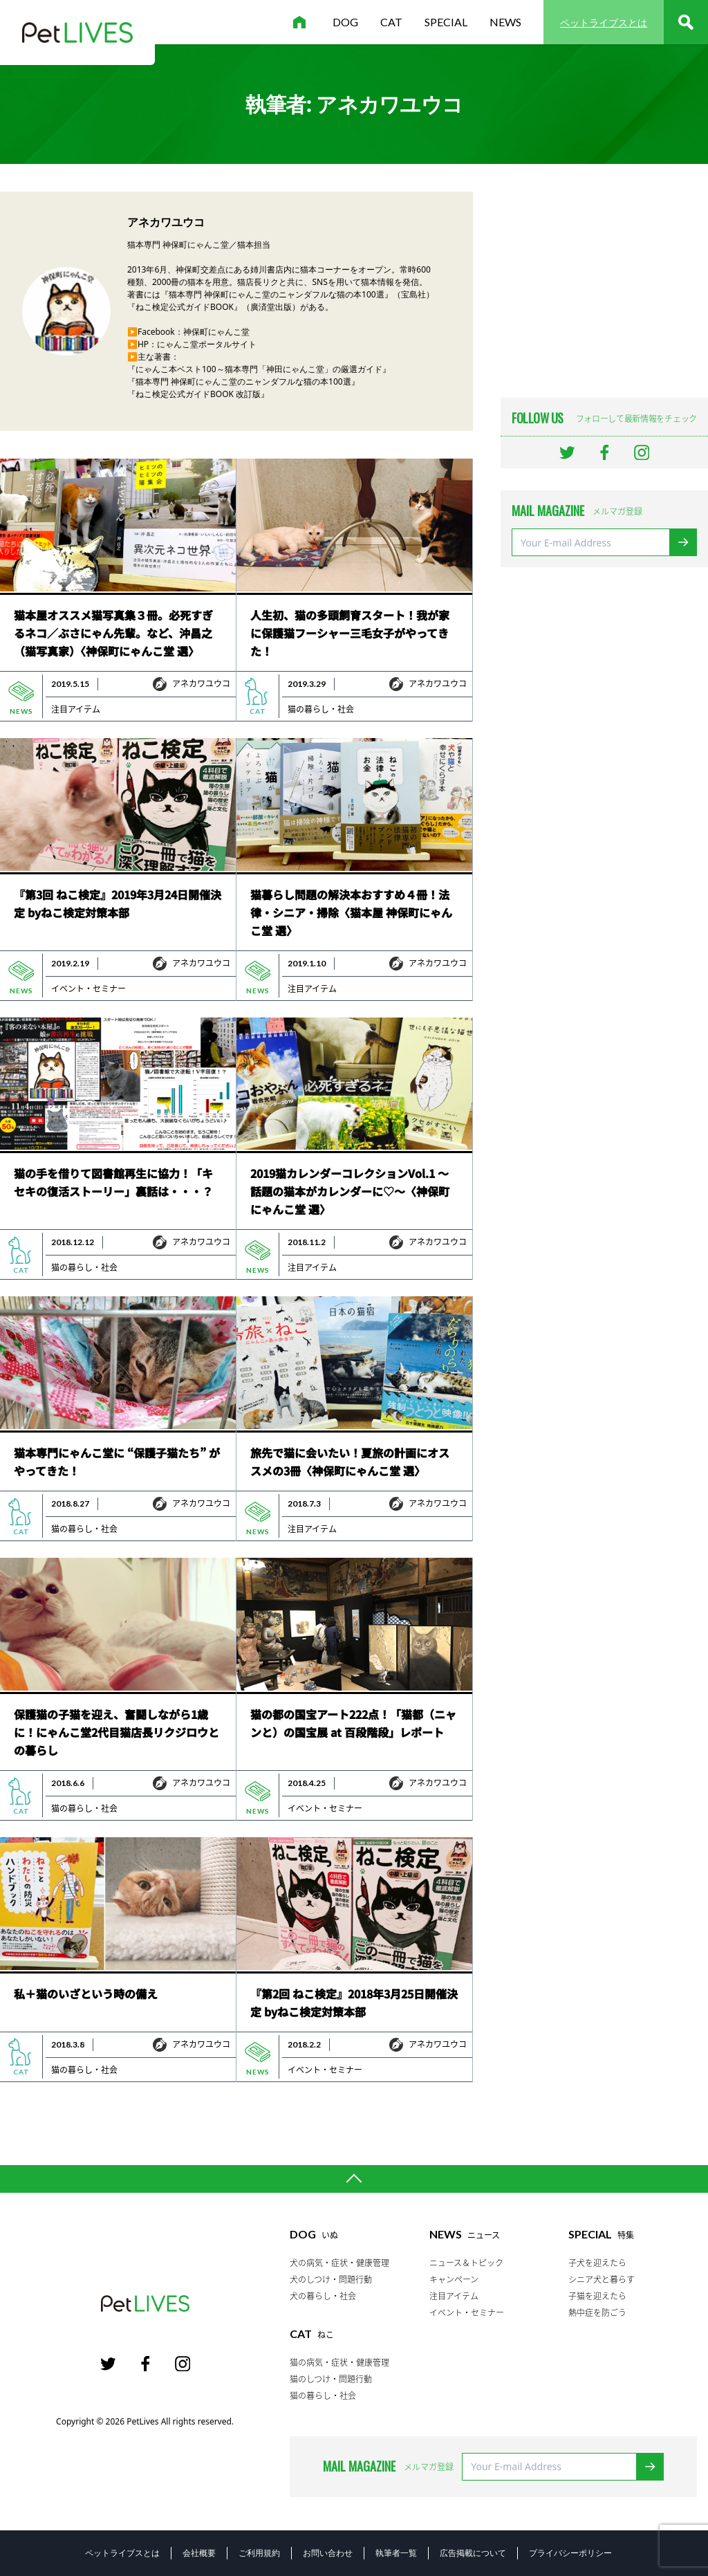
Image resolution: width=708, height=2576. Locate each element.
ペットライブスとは (603, 22)
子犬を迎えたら (597, 2262)
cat (391, 21)
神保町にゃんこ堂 (216, 332)
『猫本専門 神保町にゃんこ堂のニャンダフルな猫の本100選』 (243, 381)
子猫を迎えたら (597, 2296)
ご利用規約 (259, 2553)
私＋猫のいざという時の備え (86, 1993)
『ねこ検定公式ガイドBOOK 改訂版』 (198, 394)
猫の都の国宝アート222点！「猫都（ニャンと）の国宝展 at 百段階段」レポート (353, 1723)
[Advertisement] (604, 278)
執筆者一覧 (396, 2553)
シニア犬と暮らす (601, 2279)
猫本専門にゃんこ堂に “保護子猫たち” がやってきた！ (117, 1461)
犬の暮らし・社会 (323, 2296)
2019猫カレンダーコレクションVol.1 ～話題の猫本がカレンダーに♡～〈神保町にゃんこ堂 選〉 (349, 1191)
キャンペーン (453, 2279)
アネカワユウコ (201, 683)
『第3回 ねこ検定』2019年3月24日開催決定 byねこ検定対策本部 (117, 903)
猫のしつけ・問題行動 (331, 2379)
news (505, 21)
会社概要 (199, 2553)
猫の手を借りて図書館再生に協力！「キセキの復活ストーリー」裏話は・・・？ (113, 1182)
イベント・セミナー (88, 988)
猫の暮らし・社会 (321, 709)
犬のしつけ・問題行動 (331, 2279)
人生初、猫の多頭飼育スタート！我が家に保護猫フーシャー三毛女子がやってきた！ (349, 633)
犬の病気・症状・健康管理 (339, 2262)
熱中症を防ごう (597, 2312)
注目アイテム (75, 709)
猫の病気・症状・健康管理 (339, 2362)
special (446, 21)
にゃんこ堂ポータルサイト (207, 344)
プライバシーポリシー (570, 2553)
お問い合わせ (328, 2553)
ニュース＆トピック (466, 2262)
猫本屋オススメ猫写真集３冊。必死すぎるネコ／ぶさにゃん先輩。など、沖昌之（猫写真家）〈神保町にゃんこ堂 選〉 (113, 633)
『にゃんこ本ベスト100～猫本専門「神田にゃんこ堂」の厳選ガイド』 (259, 369)
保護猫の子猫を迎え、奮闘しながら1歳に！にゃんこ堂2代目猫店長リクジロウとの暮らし (116, 1732)
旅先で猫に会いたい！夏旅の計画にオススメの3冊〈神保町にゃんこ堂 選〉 (349, 1461)
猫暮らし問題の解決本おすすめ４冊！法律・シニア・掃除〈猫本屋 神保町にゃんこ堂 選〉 (351, 912)
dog (345, 21)
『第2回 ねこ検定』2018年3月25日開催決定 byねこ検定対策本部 (354, 2002)
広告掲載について (473, 2553)
